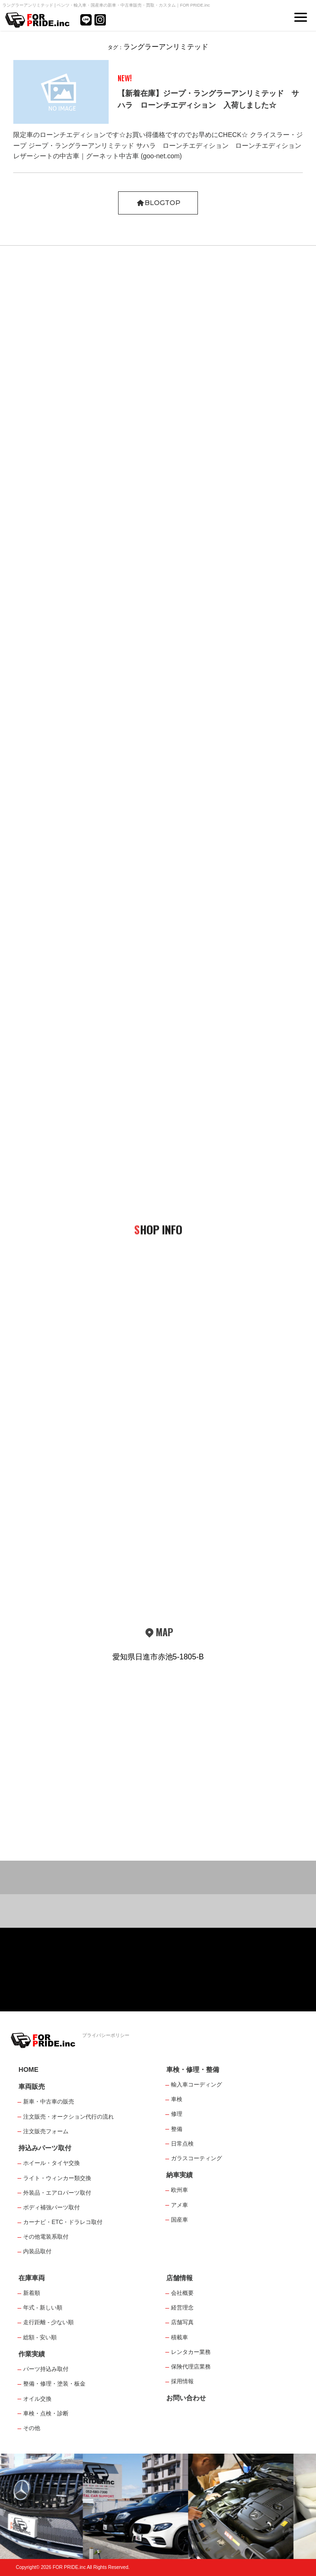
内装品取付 (37, 2251)
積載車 (179, 2337)
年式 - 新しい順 (42, 2307)
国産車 (179, 2219)
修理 (176, 2114)
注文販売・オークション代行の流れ (68, 2116)
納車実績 (179, 2175)
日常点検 (182, 2143)
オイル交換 (37, 2399)
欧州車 (179, 2190)
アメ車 (179, 2205)
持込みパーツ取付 (44, 2148)
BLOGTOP (158, 202)
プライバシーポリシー (105, 2035)
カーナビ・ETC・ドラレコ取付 (62, 2222)
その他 (31, 2428)
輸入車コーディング (196, 2084)
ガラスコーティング (196, 2158)
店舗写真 (182, 2322)
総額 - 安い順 (40, 2337)
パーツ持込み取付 (45, 2369)
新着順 (31, 2293)
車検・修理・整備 (192, 2069)
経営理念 (182, 2307)
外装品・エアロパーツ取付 (57, 2193)
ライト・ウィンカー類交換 (57, 2178)
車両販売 (31, 2086)
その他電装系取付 (45, 2236)
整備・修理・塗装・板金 (54, 2383)
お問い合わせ (186, 2398)
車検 (176, 2099)
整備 (176, 2129)
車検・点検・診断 (45, 2413)
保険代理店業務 (191, 2366)
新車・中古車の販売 (48, 2101)
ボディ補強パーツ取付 (51, 2207)
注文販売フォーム (45, 2131)
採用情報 (182, 2381)
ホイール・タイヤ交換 (51, 2163)
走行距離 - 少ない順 (48, 2322)
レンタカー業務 (191, 2352)
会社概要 (182, 2293)
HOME (28, 2069)
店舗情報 (179, 2278)
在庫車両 (31, 2278)
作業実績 (31, 2354)
